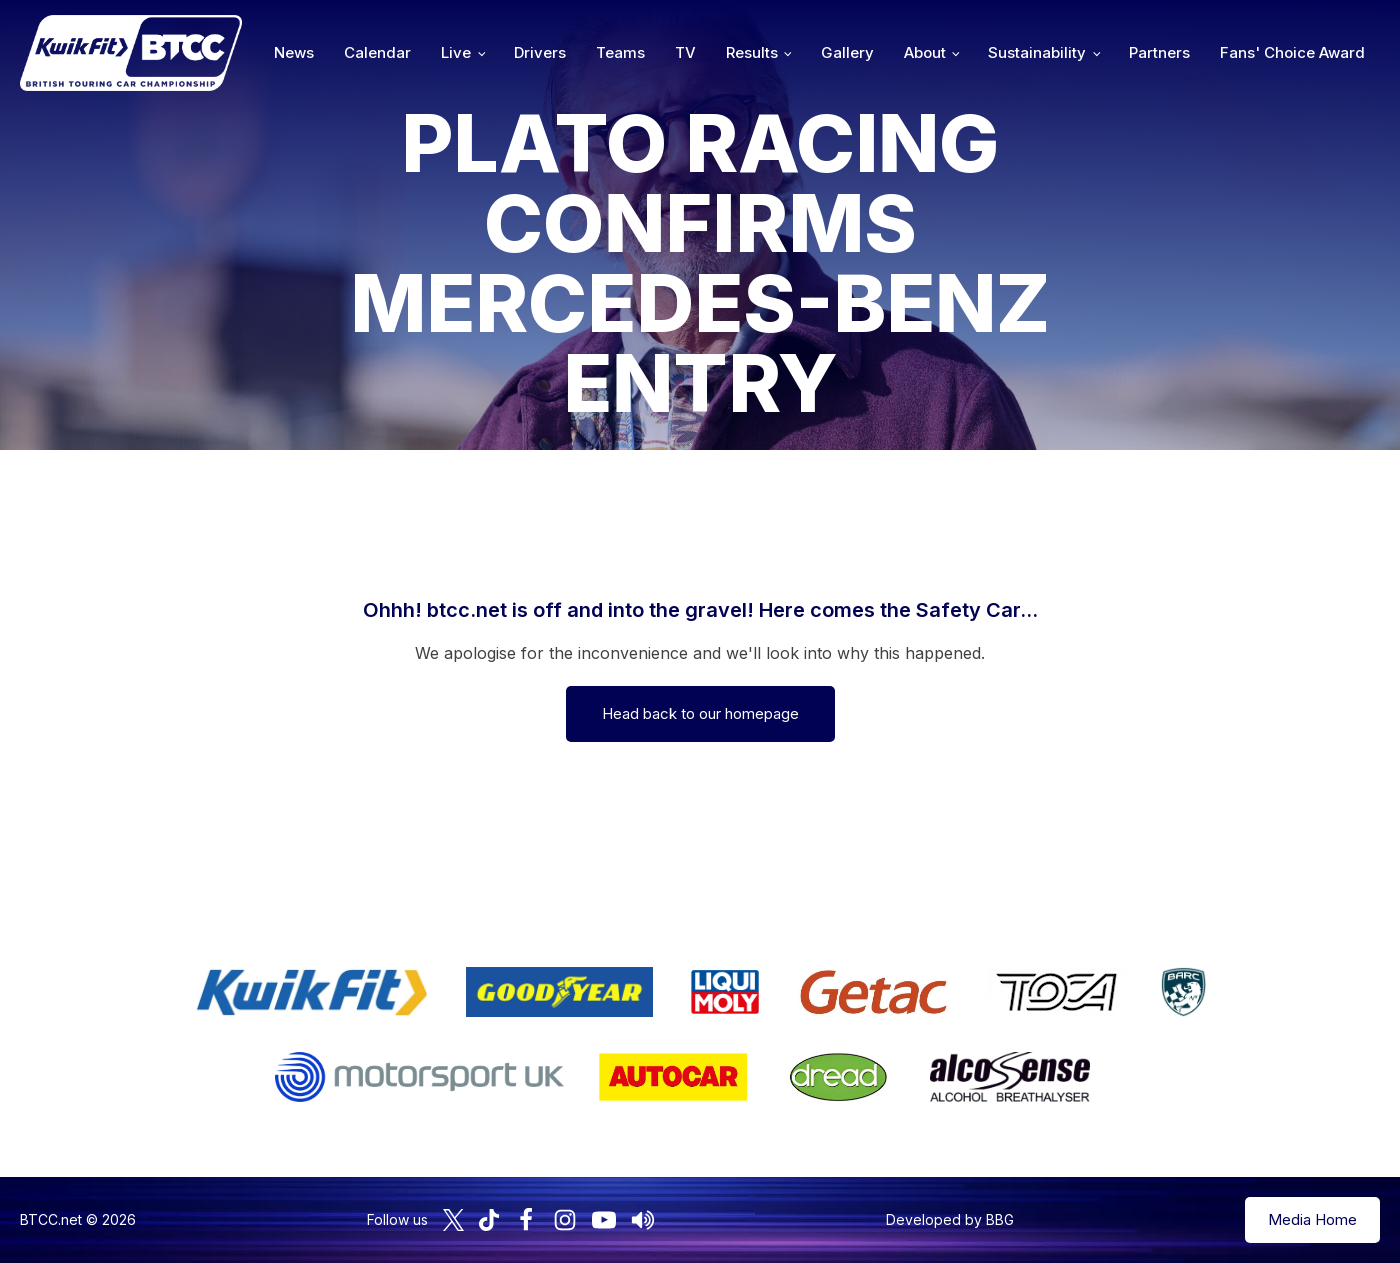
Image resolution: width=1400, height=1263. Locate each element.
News (294, 52)
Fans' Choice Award (1292, 52)
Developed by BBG (950, 1219)
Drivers (540, 52)
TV (685, 52)
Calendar (377, 52)
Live (456, 52)
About (925, 52)
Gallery (847, 52)
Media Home (1312, 1219)
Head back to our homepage (700, 713)
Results (752, 52)
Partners (1159, 52)
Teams (620, 52)
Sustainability (1037, 52)
